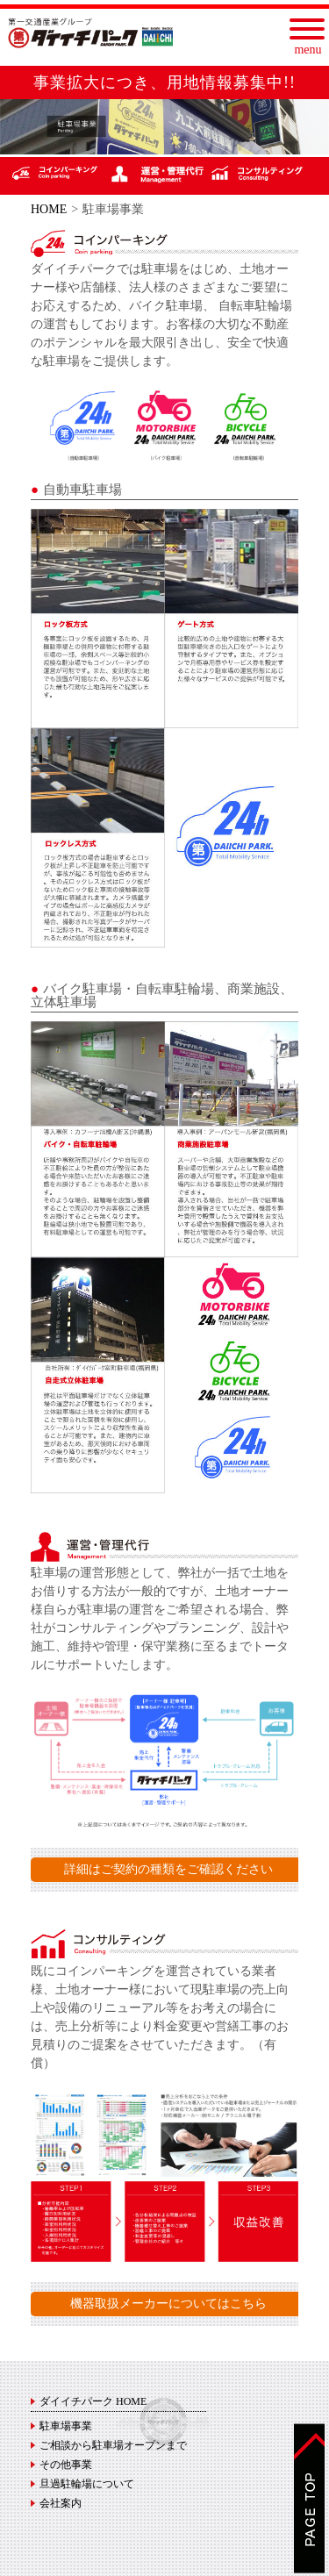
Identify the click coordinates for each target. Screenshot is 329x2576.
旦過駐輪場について (86, 2484)
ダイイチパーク (90, 33)
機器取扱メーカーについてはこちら (168, 2303)
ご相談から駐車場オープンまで (113, 2445)
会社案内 (60, 2503)
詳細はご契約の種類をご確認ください (168, 1869)
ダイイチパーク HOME (93, 2401)
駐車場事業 (65, 2426)
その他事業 (65, 2464)
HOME (49, 209)
